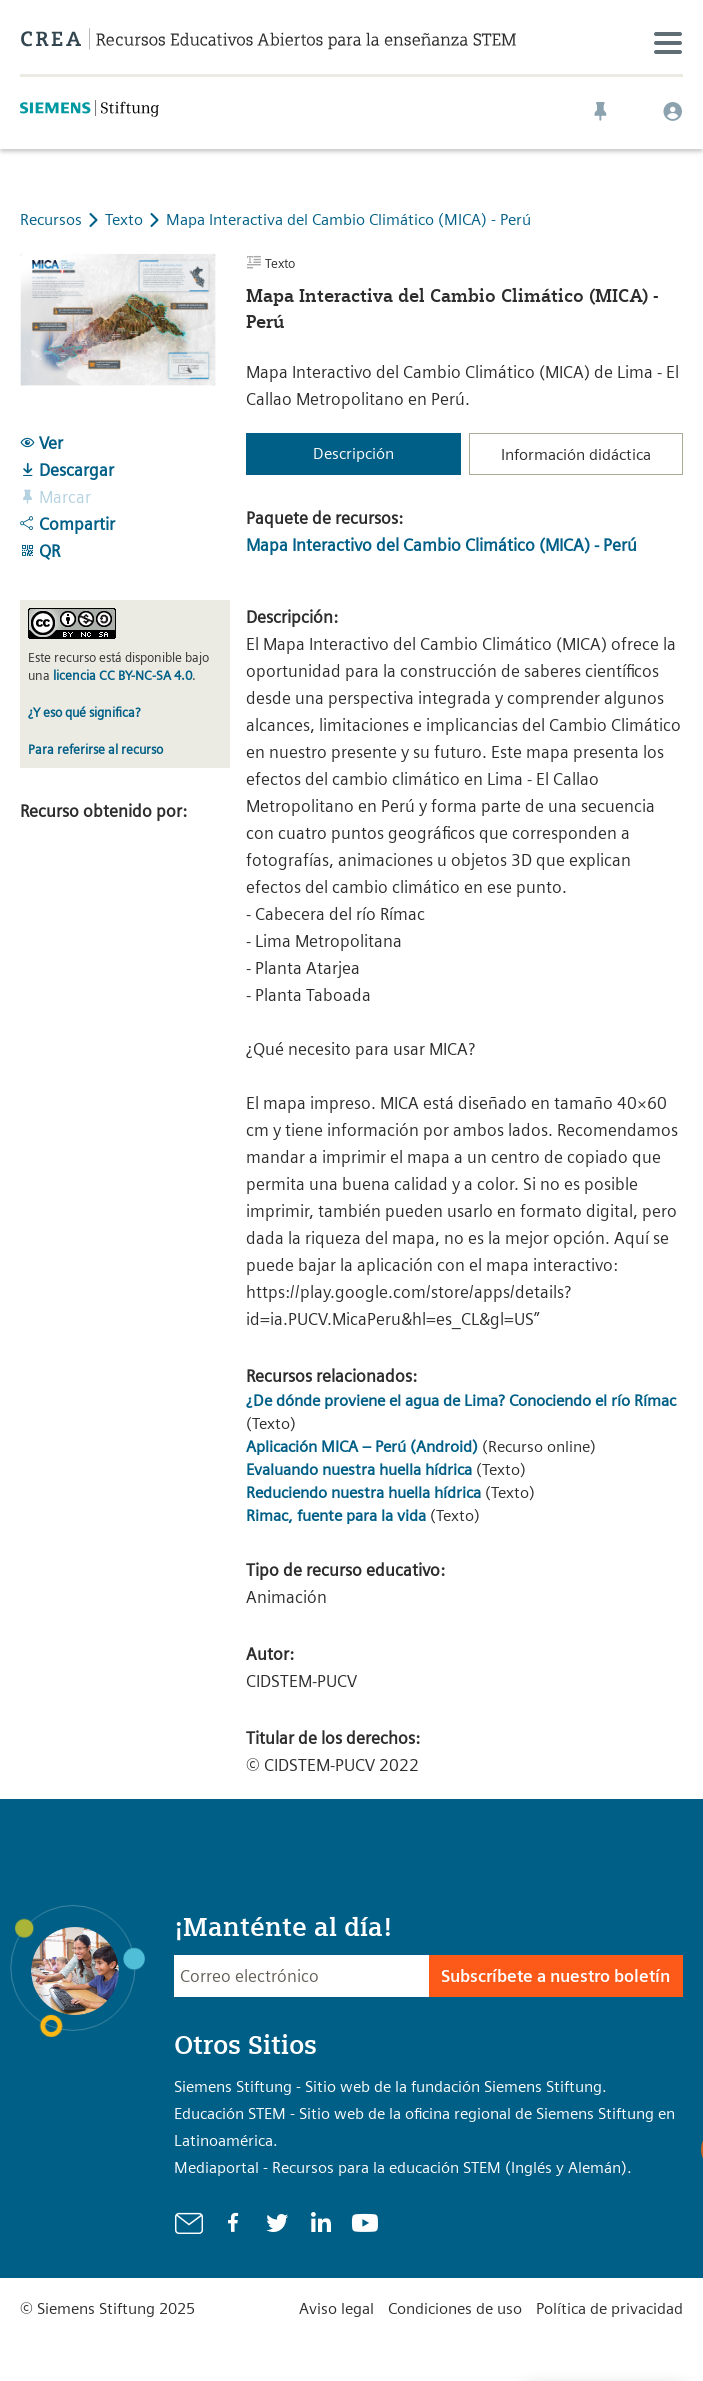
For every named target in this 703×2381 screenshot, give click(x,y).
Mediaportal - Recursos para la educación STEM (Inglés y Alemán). (403, 2167)
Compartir (67, 524)
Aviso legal (336, 2308)
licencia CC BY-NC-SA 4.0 (122, 675)
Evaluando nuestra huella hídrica (359, 1469)
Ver (41, 443)
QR (40, 551)
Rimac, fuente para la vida (336, 1515)
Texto (126, 219)
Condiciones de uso (455, 2308)
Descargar (67, 470)
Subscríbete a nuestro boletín (555, 1976)
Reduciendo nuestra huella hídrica (363, 1492)
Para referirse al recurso (95, 749)
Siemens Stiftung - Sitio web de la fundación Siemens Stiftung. (390, 2086)
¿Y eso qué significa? (84, 712)
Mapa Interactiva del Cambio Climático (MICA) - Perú (348, 219)
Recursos (51, 219)
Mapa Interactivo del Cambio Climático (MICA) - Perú (441, 545)
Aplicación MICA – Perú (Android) (362, 1446)
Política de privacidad (609, 2308)
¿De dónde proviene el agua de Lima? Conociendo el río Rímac (461, 1400)
